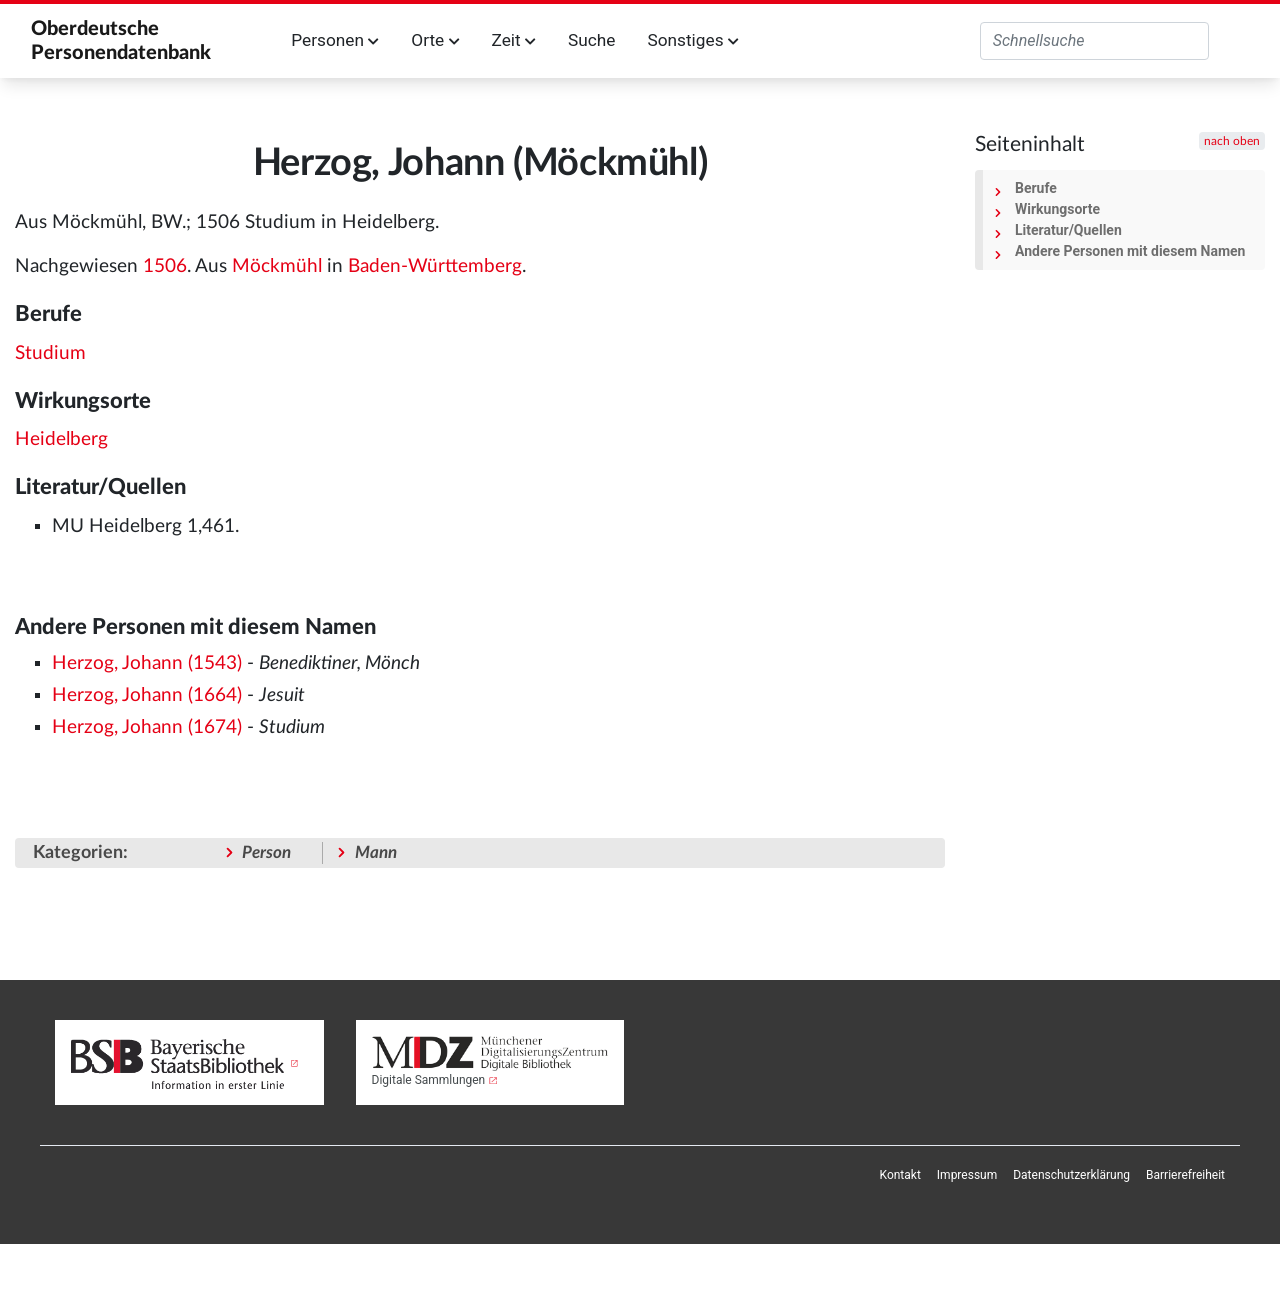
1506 (165, 266)
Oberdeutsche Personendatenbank (121, 41)
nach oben (1232, 141)
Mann (376, 852)
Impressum (967, 1175)
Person (266, 852)
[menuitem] (900, 1175)
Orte (435, 40)
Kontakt (900, 1175)
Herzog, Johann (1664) (147, 695)
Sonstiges (692, 40)
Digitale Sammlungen (429, 1080)
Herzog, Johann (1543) (147, 663)
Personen (335, 40)
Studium (50, 353)
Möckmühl (277, 266)
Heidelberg (61, 439)
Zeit (514, 40)
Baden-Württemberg (435, 266)
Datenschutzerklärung (1071, 1175)
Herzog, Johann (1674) (147, 727)
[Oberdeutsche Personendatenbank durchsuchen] (1094, 41)
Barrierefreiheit (1185, 1175)
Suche (591, 40)
